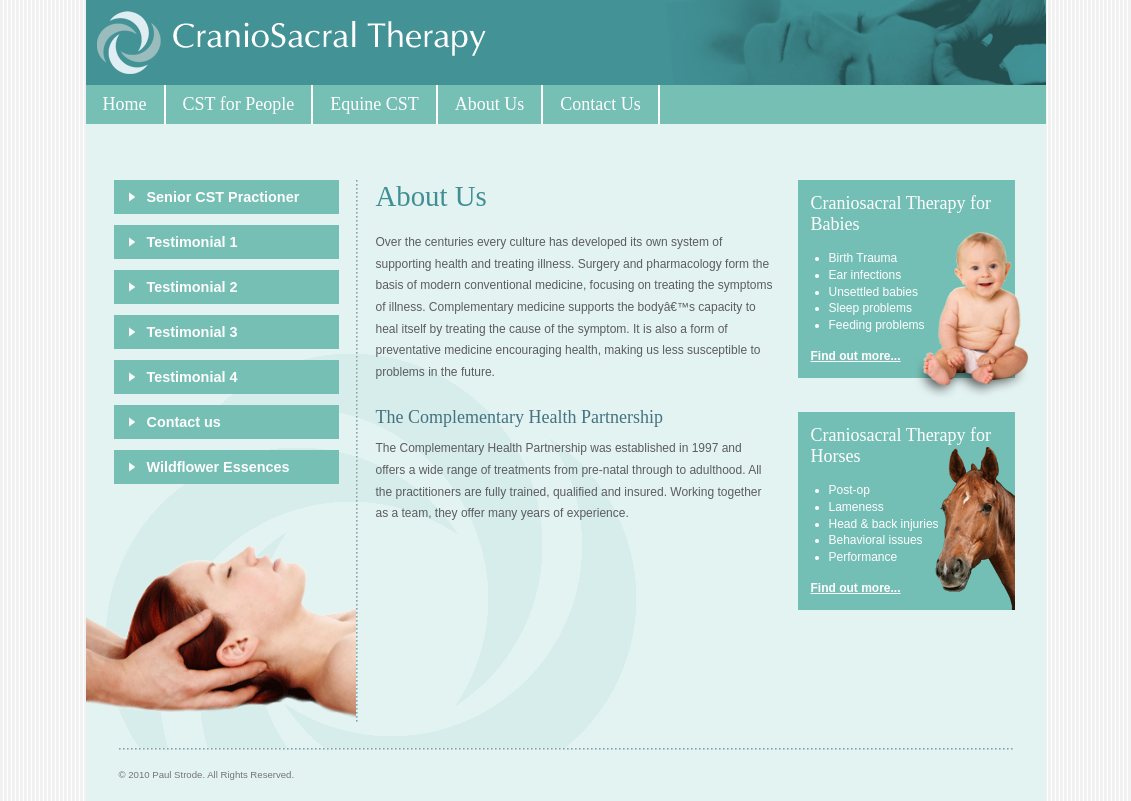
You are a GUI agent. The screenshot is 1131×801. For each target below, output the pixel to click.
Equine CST (374, 104)
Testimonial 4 (192, 377)
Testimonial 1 (192, 242)
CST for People (239, 104)
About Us (490, 104)
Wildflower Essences (218, 467)
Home (125, 104)
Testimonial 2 (192, 287)
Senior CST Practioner (223, 197)
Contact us (184, 422)
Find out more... (856, 356)
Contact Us (600, 104)
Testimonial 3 (192, 332)
